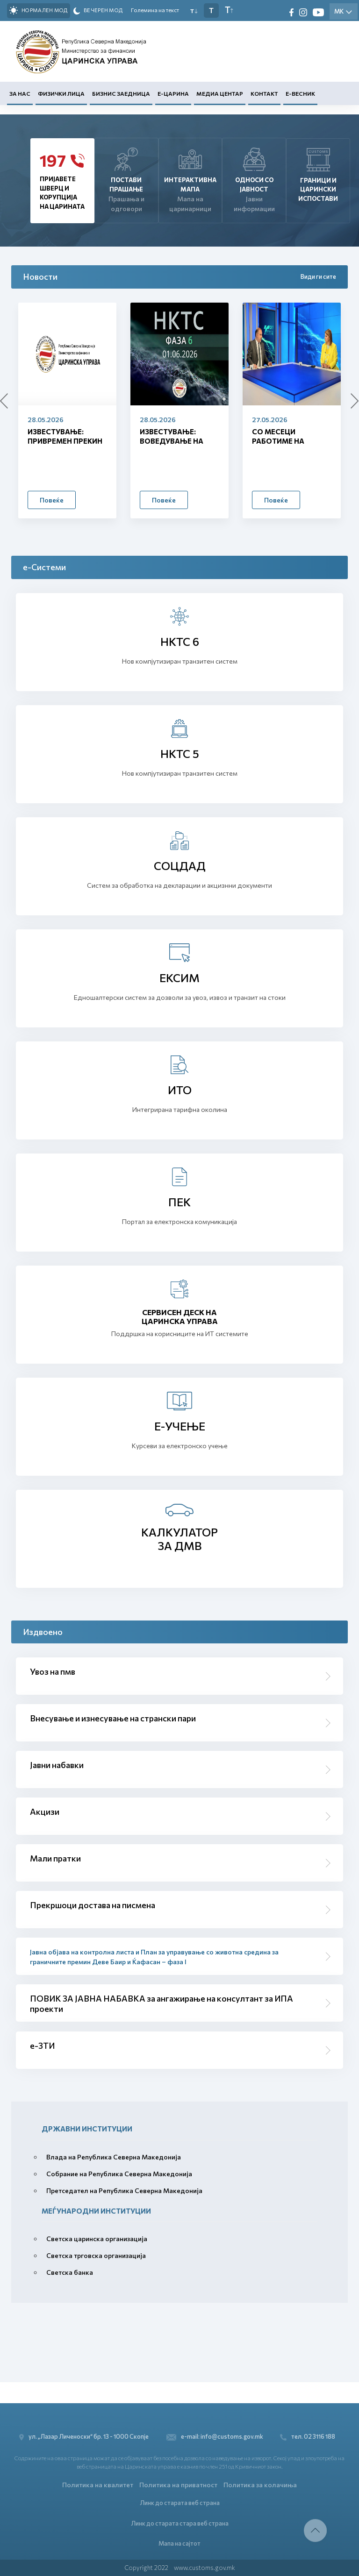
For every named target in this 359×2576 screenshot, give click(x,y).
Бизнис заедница (121, 94)
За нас (19, 94)
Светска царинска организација (96, 2239)
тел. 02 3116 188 (309, 2435)
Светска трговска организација (96, 2255)
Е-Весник (300, 94)
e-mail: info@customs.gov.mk (214, 2435)
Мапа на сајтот (179, 2543)
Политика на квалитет (97, 2483)
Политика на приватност (178, 2483)
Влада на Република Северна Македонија (113, 2157)
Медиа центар (219, 94)
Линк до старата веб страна (180, 2501)
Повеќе (52, 500)
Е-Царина (173, 94)
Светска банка (69, 2272)
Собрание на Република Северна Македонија (119, 2174)
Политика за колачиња (260, 2483)
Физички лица (61, 94)
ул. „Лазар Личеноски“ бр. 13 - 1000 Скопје (84, 2435)
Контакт (264, 94)
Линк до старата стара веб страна (180, 2522)
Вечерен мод (98, 10)
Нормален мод (38, 10)
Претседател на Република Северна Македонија (124, 2190)
